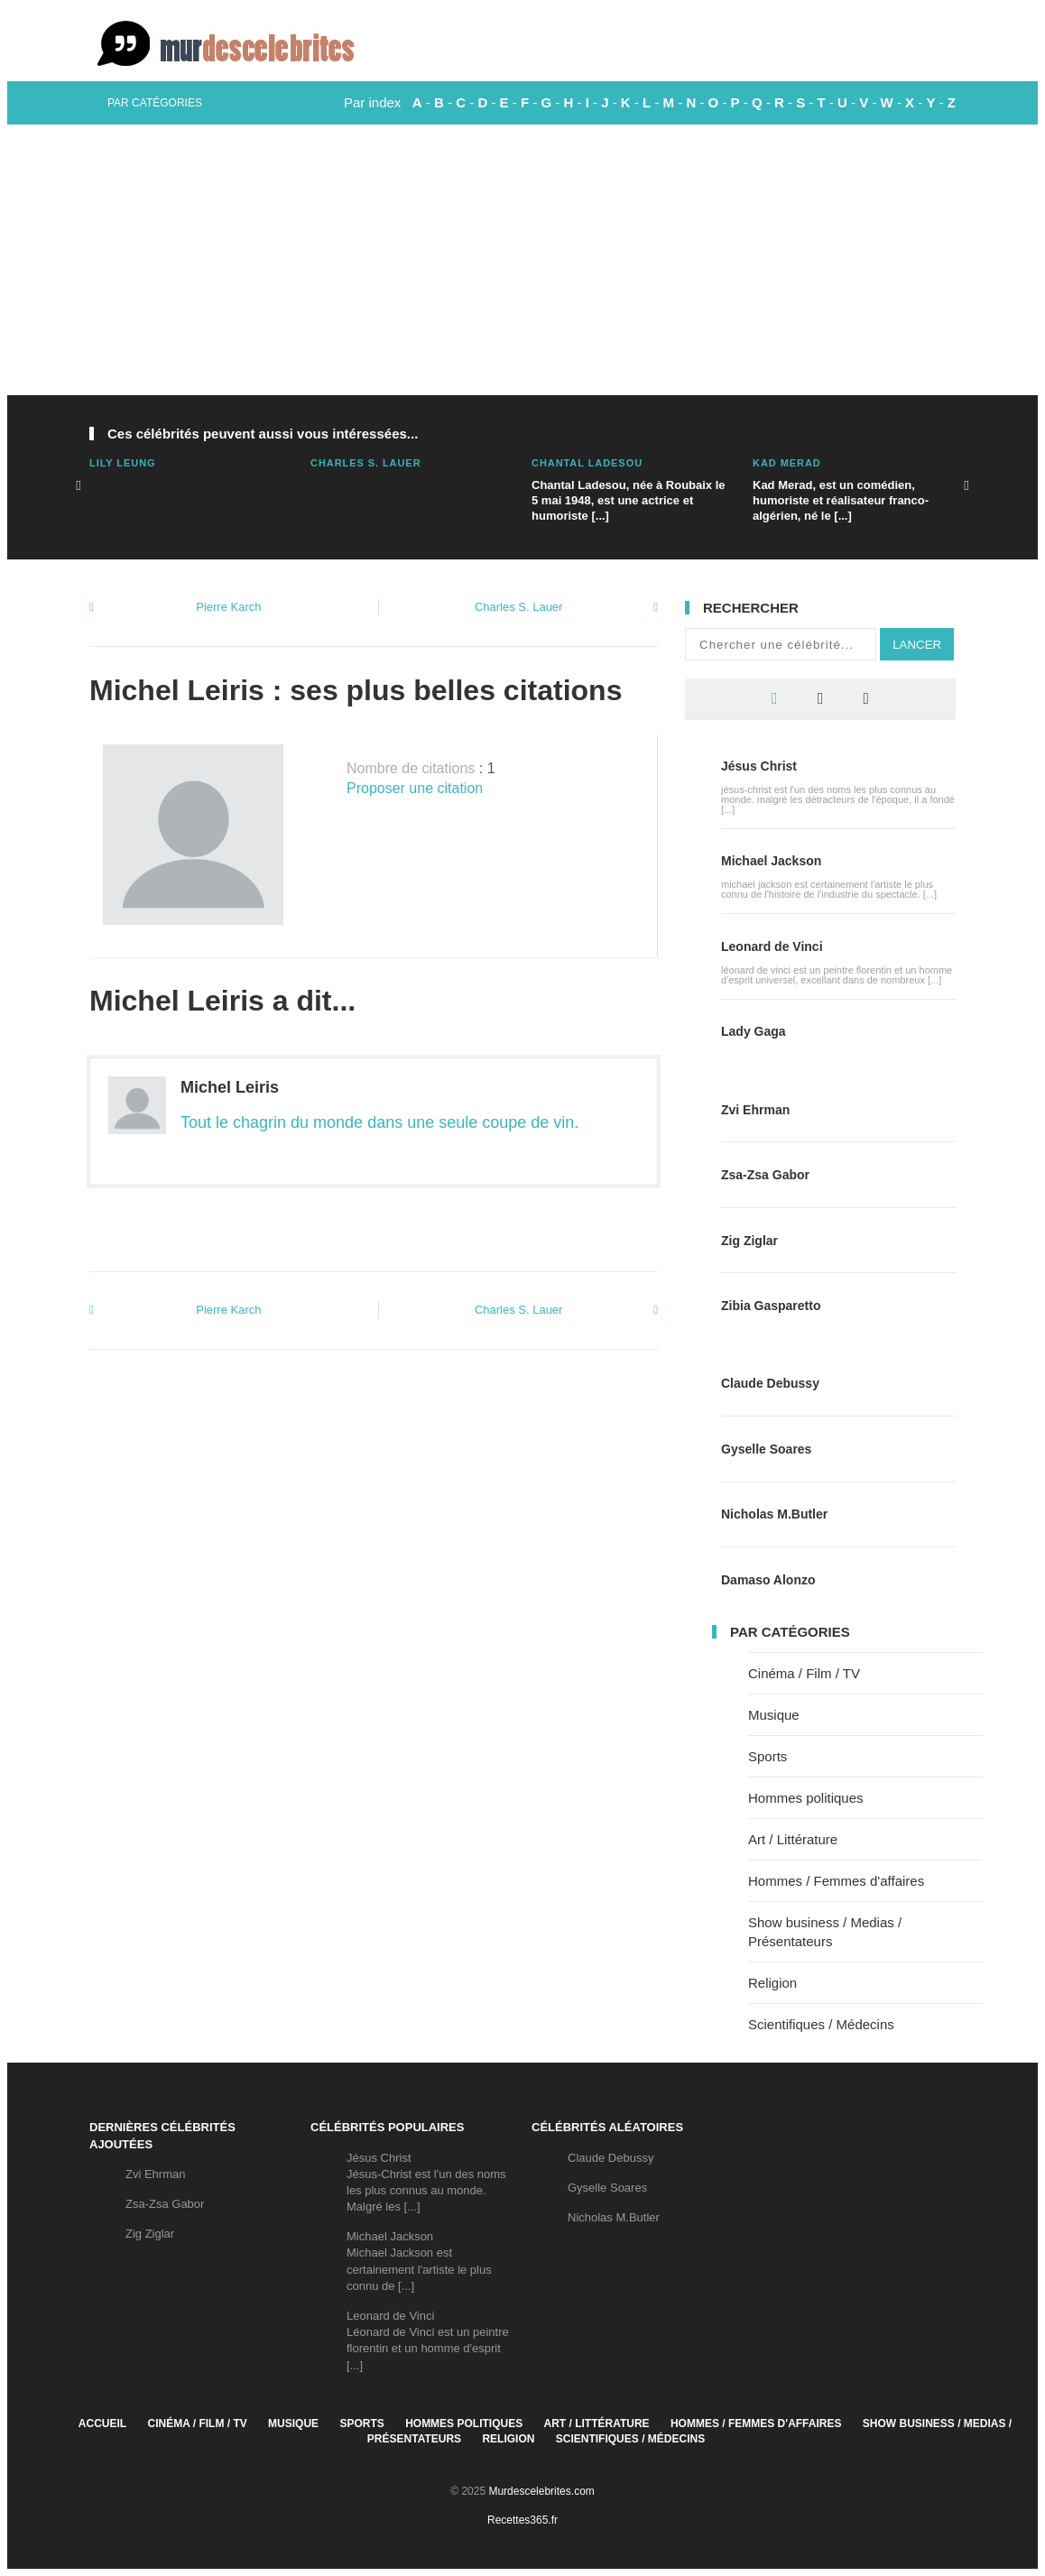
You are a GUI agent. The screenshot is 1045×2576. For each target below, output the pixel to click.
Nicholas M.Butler (774, 1514)
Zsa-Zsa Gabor (765, 1175)
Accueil (102, 2423)
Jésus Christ (759, 766)
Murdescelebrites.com (541, 2491)
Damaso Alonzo (768, 1580)
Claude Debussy (770, 1383)
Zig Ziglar (749, 1240)
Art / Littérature (792, 1839)
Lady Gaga (753, 1031)
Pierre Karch (228, 607)
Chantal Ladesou (587, 462)
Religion (772, 1982)
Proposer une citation (415, 788)
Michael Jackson (771, 861)
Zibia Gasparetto (770, 1305)
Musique (774, 1714)
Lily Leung (122, 462)
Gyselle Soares (766, 1449)
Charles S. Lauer (365, 462)
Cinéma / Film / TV (804, 1673)
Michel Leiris (229, 1087)
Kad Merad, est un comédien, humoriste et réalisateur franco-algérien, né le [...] (841, 500)
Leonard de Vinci (772, 946)
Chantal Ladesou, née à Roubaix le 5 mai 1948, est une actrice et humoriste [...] (629, 500)
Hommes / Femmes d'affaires (836, 1880)
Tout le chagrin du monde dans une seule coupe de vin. (379, 1122)
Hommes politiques (806, 1797)
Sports (767, 1756)
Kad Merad (787, 462)
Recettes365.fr (522, 2520)
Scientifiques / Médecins (821, 2024)
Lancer (916, 644)
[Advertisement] (522, 260)
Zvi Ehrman (755, 1110)
